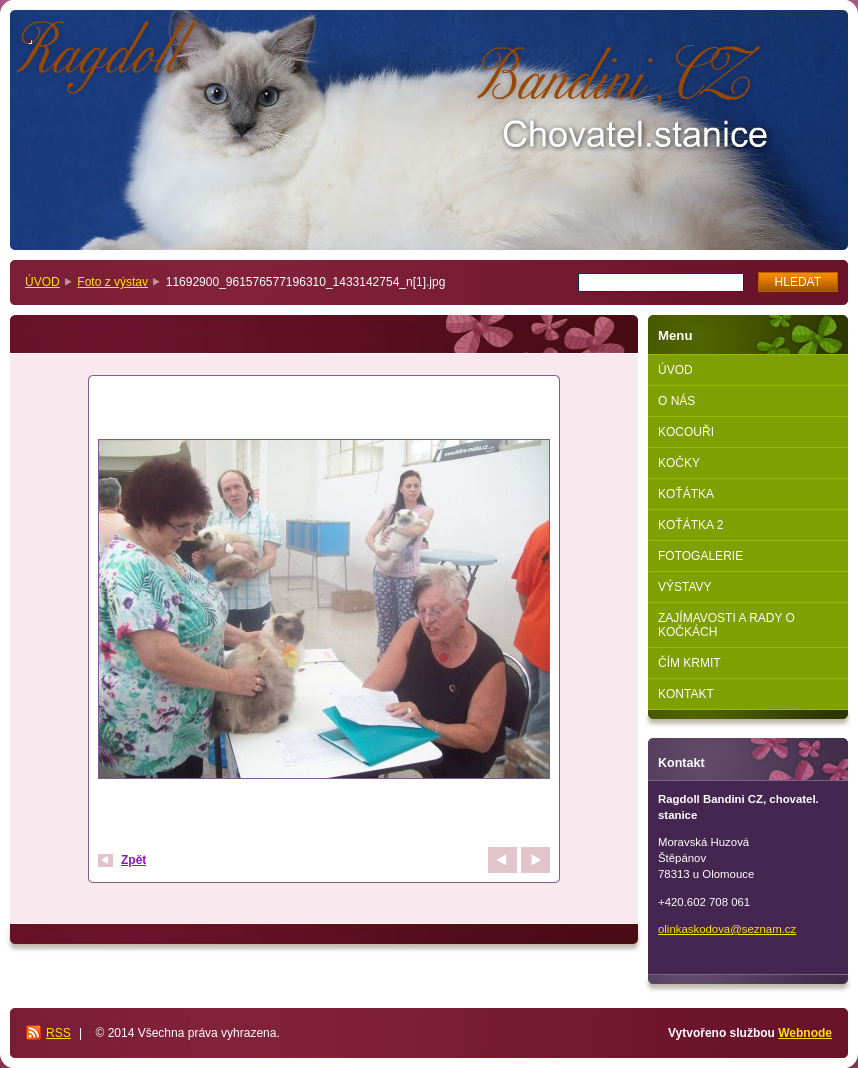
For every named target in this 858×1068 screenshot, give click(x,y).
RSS (58, 1033)
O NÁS (676, 401)
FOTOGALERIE (700, 556)
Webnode (805, 1033)
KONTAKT (686, 694)
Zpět (133, 860)
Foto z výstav (112, 282)
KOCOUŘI (686, 432)
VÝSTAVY (685, 587)
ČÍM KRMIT (689, 663)
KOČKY (679, 463)
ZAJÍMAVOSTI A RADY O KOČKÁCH (726, 625)
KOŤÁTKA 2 (690, 525)
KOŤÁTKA (686, 494)
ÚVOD (42, 282)
